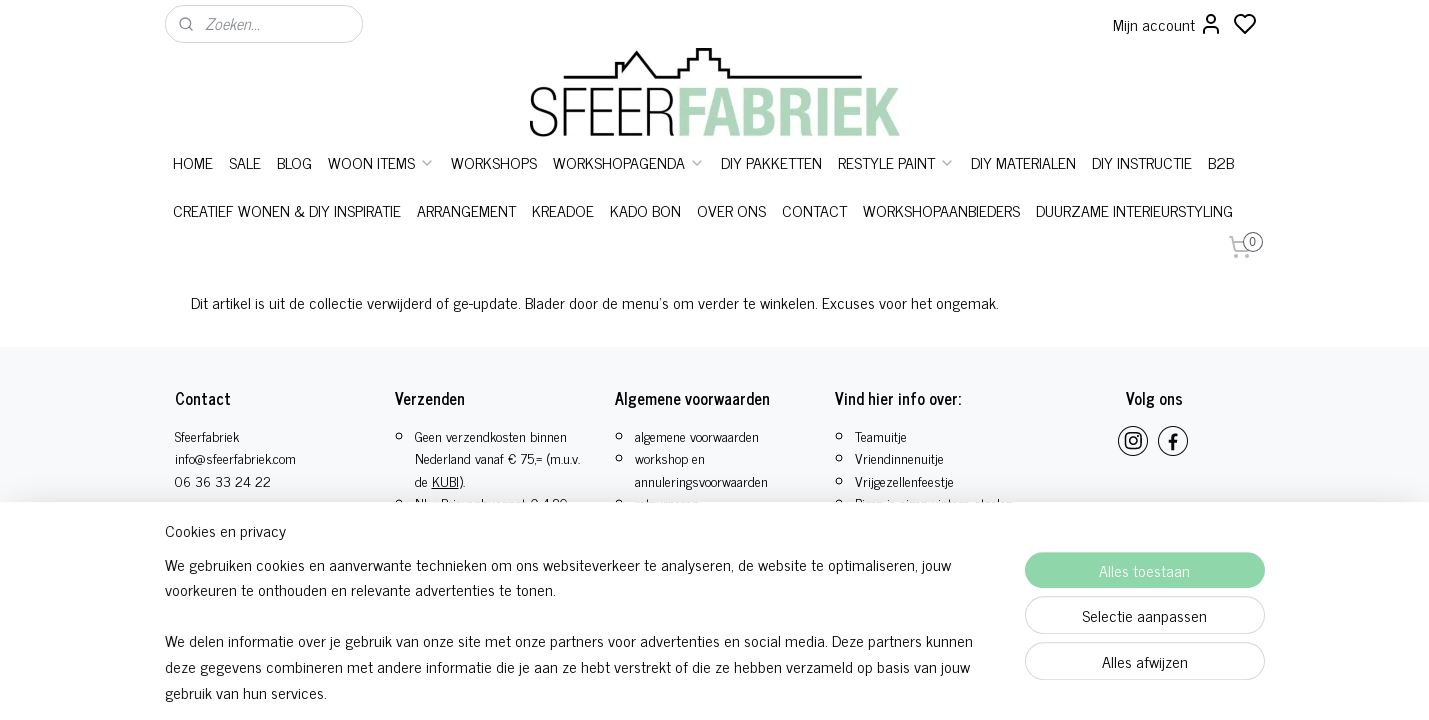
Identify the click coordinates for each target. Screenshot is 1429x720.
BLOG (294, 162)
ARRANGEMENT (466, 210)
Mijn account (1168, 24)
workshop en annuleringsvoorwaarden (701, 468)
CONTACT (814, 210)
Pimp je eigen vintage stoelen (934, 502)
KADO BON (645, 210)
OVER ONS (731, 210)
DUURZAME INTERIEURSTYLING (1134, 210)
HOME (193, 162)
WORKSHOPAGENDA (629, 162)
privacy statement (684, 569)
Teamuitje (881, 435)
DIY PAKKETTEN (771, 162)
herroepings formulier (694, 547)
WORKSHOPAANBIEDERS (941, 210)
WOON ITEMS (381, 162)
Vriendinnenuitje (899, 457)
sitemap (767, 659)
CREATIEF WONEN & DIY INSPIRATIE (287, 210)
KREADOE (563, 210)
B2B (1221, 162)
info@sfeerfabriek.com (235, 457)
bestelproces (670, 525)
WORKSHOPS (494, 162)
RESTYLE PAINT (896, 162)
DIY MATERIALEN (1023, 162)
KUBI (445, 480)
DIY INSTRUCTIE (1142, 162)
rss (797, 659)
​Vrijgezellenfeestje (904, 480)
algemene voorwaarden (697, 435)
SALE (245, 162)
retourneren (667, 502)
